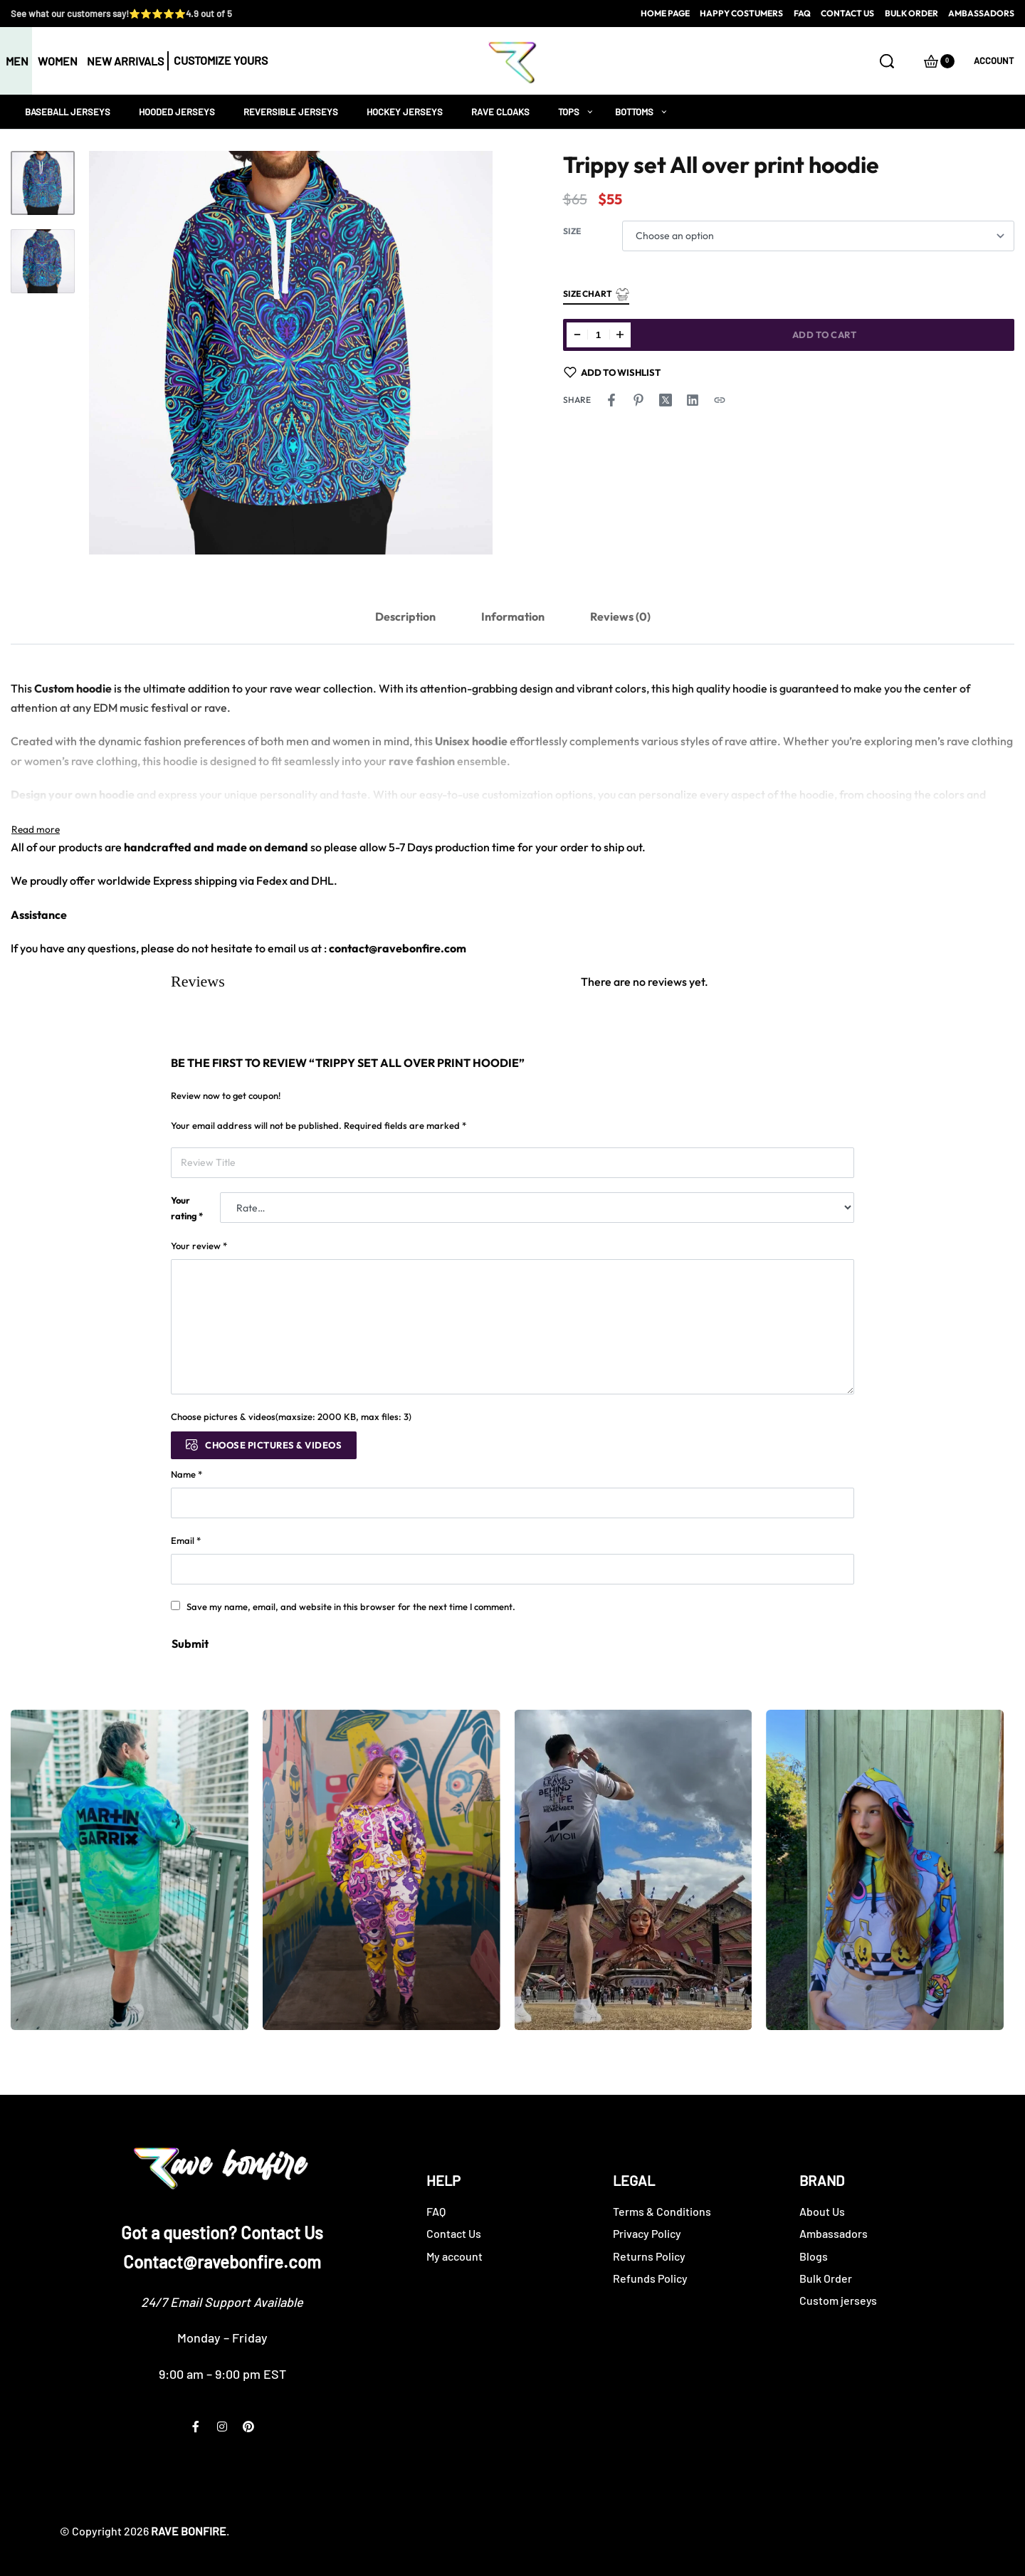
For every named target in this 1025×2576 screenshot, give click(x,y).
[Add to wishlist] (612, 372)
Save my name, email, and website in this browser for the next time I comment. (350, 1606)
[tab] (405, 616)
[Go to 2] (43, 261)
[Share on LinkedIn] (692, 400)
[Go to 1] (43, 183)
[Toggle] (36, 829)
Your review (199, 1245)
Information (513, 616)
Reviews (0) (620, 616)
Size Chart (596, 294)
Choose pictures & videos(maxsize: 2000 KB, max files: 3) (291, 1416)
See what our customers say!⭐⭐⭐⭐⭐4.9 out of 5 (121, 13)
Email (186, 1540)
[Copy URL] (719, 400)
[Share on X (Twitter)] (665, 400)
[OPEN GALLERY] (291, 352)
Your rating (187, 1207)
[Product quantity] (598, 335)
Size (572, 231)
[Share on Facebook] (611, 400)
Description (405, 616)
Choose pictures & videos (273, 1445)
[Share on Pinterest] (638, 400)
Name (186, 1474)
